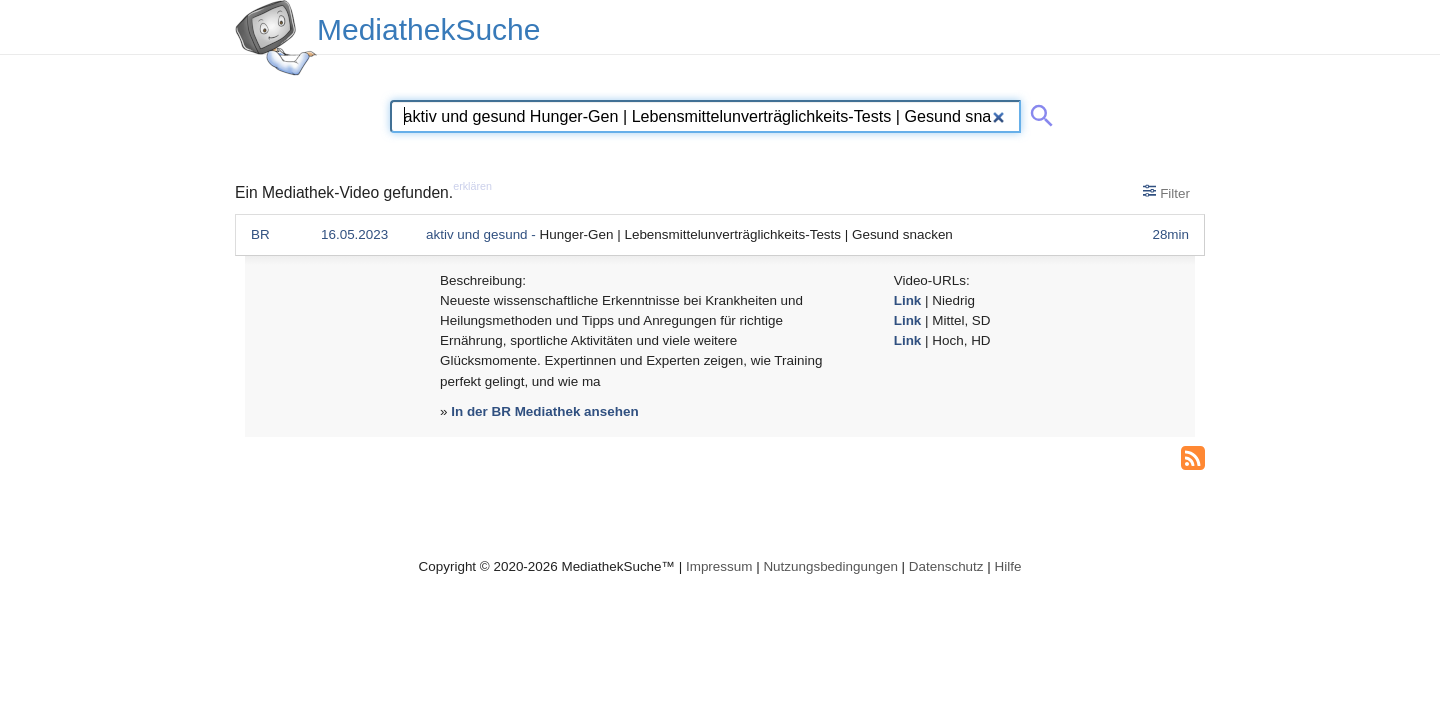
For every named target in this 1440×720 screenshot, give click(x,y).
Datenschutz (946, 566)
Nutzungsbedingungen (830, 566)
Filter (1166, 192)
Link (908, 300)
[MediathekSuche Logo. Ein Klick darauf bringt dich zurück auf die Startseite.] (276, 38)
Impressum (719, 566)
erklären (472, 186)
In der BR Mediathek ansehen (544, 411)
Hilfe (1008, 566)
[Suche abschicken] (1038, 112)
